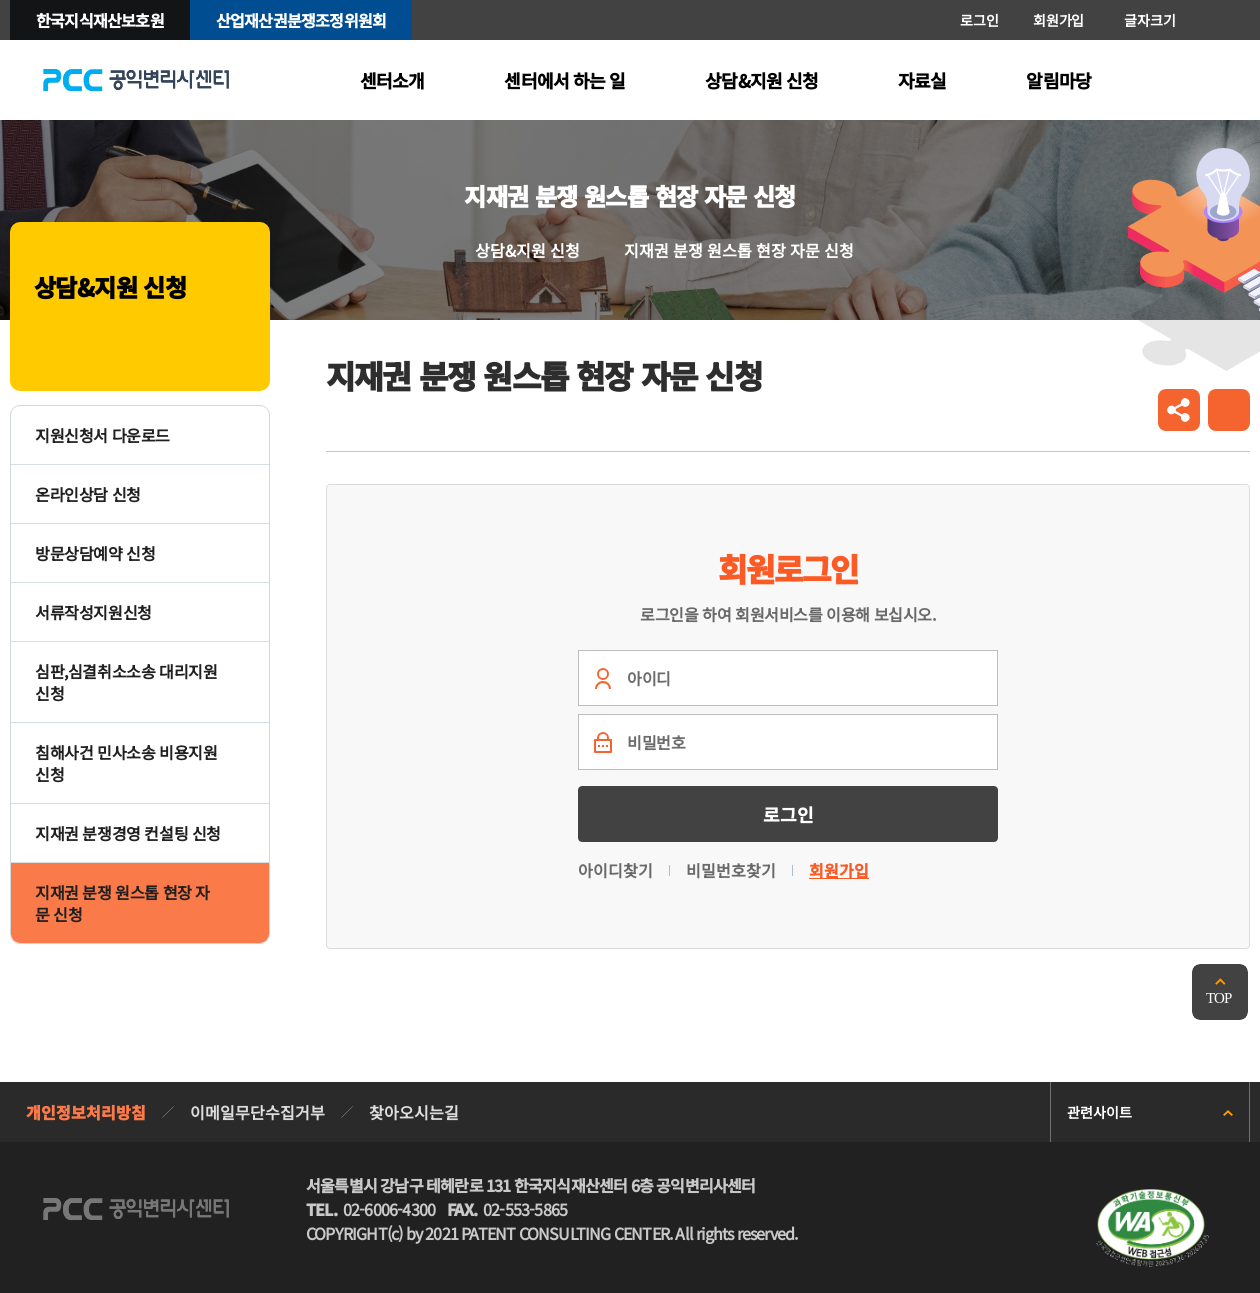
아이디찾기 (615, 870)
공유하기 (1179, 410)
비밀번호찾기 (731, 870)
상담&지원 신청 (527, 250)
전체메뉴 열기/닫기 (1226, 80)
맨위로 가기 (1220, 992)
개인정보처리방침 (86, 1112)
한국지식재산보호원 (100, 20)
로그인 (979, 20)
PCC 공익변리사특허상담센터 (135, 80)
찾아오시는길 (414, 1112)
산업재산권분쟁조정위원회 (301, 20)
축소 (1228, 20)
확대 (1198, 20)
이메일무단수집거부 (257, 1112)
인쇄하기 (1229, 410)
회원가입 (1058, 20)
